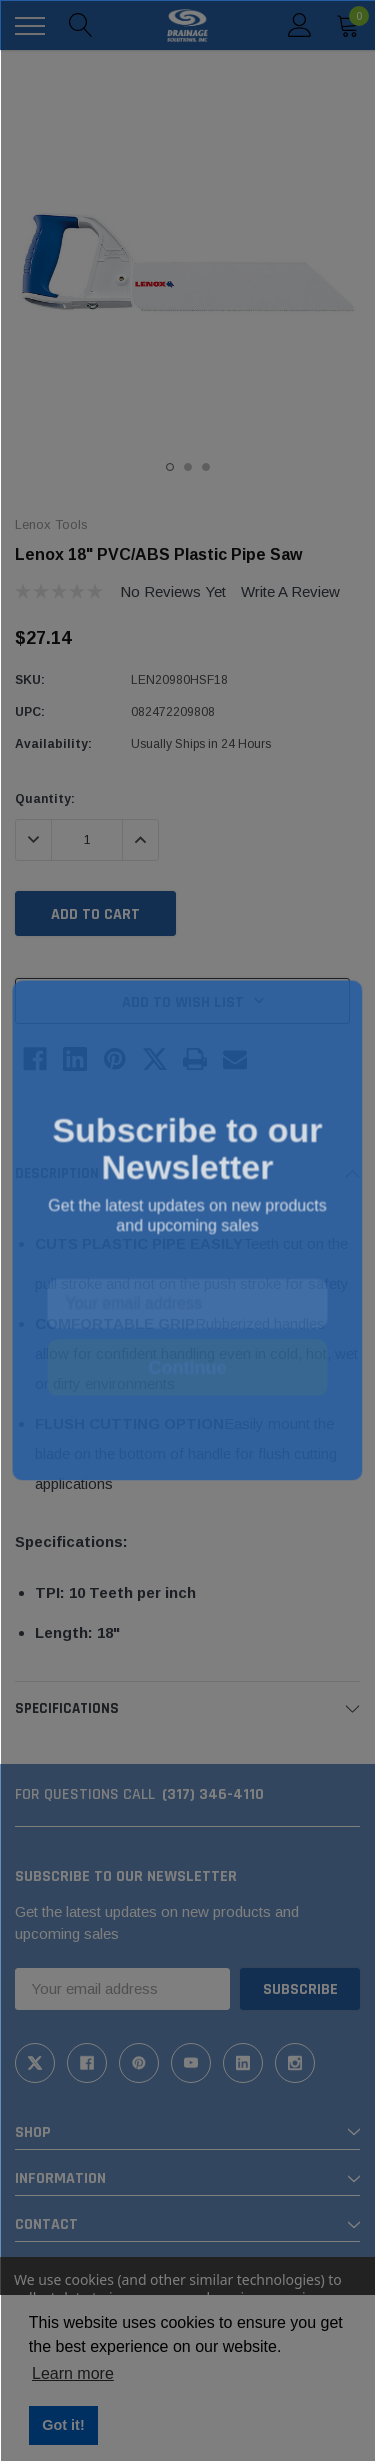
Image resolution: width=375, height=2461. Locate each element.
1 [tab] (170, 467)
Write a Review (290, 591)
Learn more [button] (73, 2373)
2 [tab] (188, 467)
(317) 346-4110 (213, 1794)
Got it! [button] (63, 2425)
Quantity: (45, 799)
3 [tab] (206, 467)
